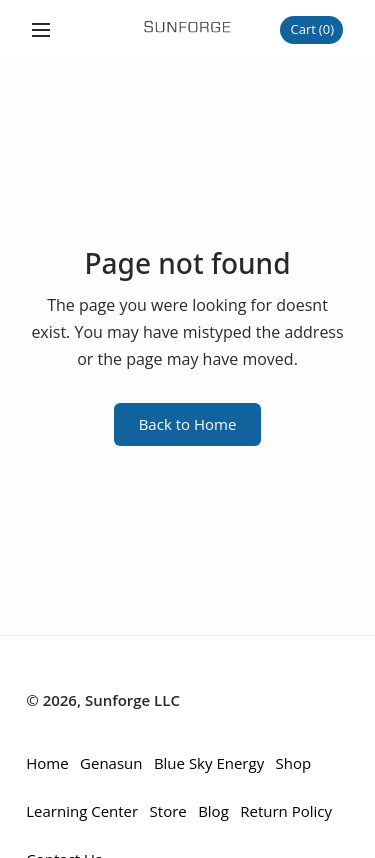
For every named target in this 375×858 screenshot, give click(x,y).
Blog (213, 811)
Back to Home (188, 424)
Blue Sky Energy (209, 763)
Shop (294, 763)
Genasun (111, 763)
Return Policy (286, 811)
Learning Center (82, 811)
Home (47, 763)
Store (168, 811)
